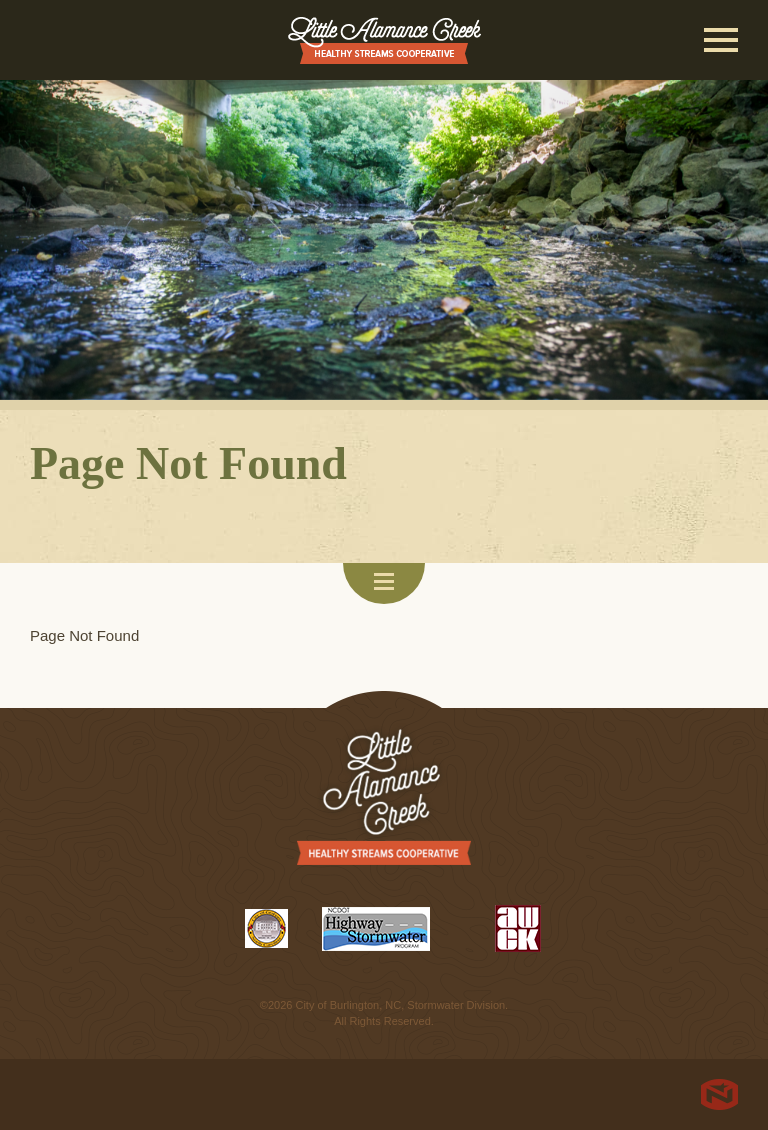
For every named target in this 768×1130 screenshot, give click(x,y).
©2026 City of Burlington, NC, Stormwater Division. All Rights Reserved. (384, 1013)
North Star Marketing (719, 1094)
